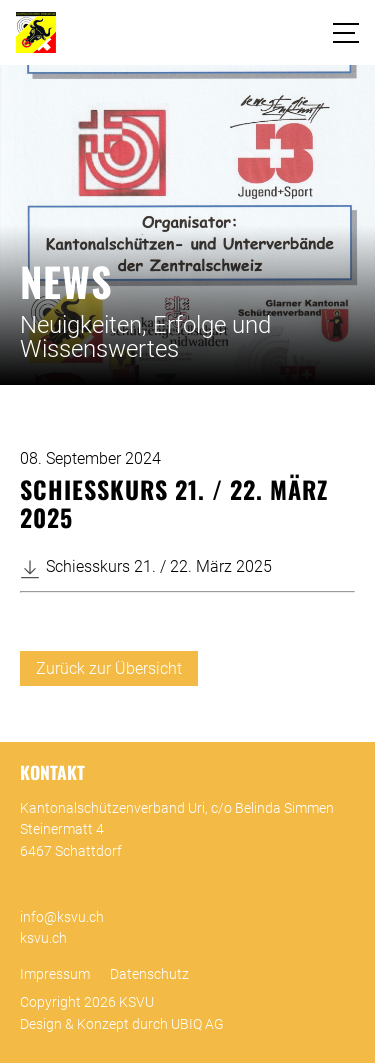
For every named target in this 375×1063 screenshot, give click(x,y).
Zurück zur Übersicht (109, 668)
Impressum (55, 974)
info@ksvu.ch (62, 917)
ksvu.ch (43, 938)
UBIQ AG (197, 1024)
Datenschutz (149, 974)
